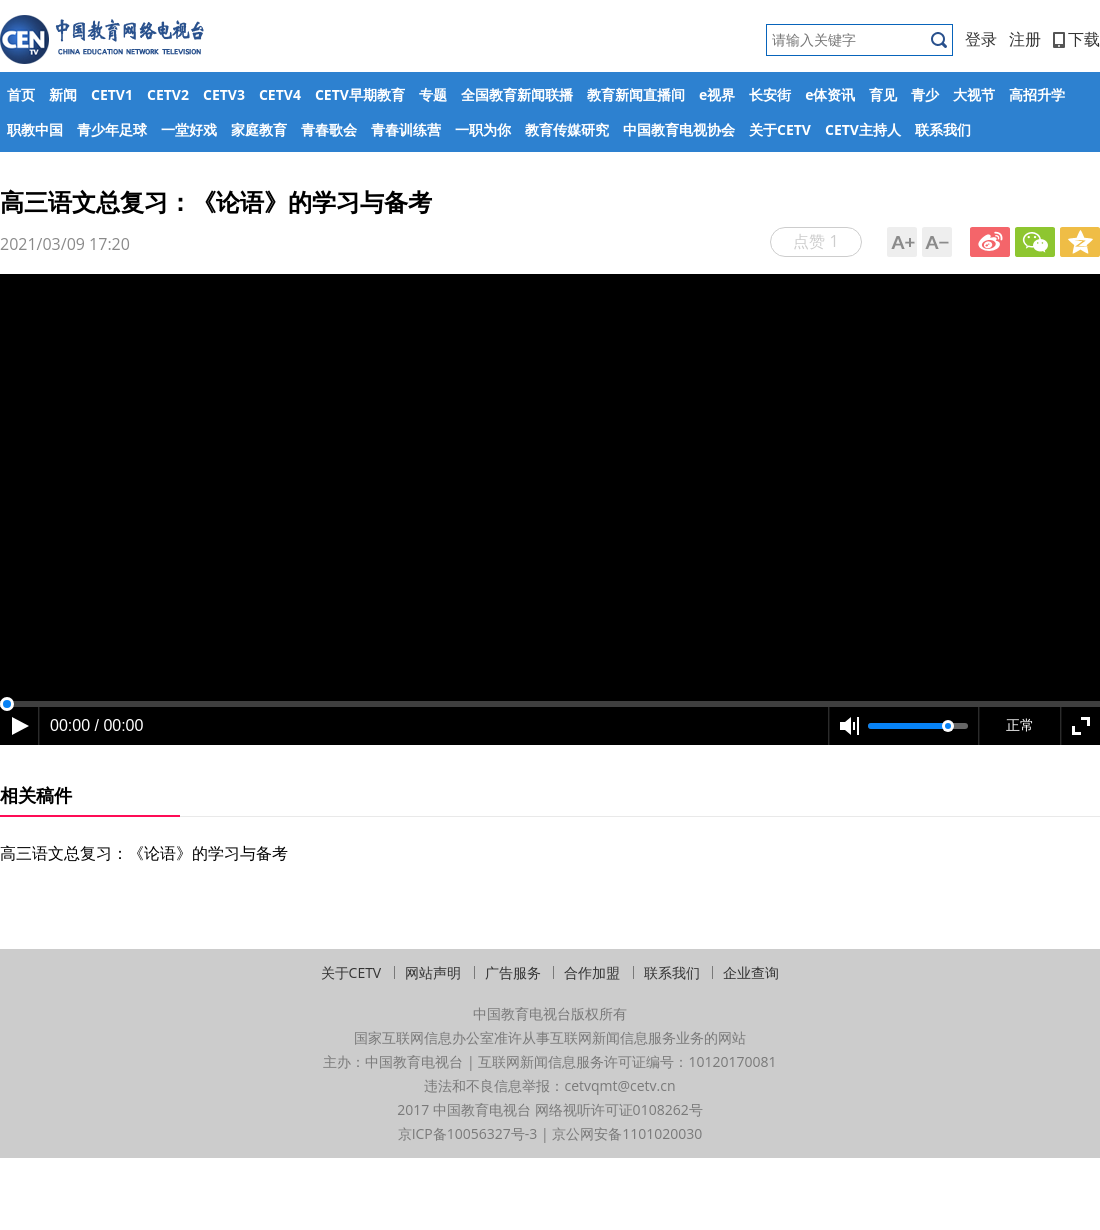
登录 (981, 39)
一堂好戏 (189, 129)
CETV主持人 (863, 129)
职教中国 (35, 129)
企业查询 (751, 972)
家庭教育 (259, 129)
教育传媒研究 (567, 129)
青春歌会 (329, 129)
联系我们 (943, 129)
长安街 (770, 94)
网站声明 (433, 972)
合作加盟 (592, 972)
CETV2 (168, 94)
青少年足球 (112, 129)
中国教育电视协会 (679, 129)
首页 (21, 94)
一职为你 (483, 129)
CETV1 (112, 94)
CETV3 (224, 94)
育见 (883, 94)
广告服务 (513, 972)
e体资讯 (830, 94)
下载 (1076, 39)
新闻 (63, 94)
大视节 (974, 94)
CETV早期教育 (360, 94)
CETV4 (280, 94)
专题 (433, 94)
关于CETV (780, 129)
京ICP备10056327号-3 (468, 1133)
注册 (1025, 39)
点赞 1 (815, 241)
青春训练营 (406, 129)
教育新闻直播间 (636, 94)
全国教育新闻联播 (517, 94)
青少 (925, 94)
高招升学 (1037, 94)
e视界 (717, 94)
